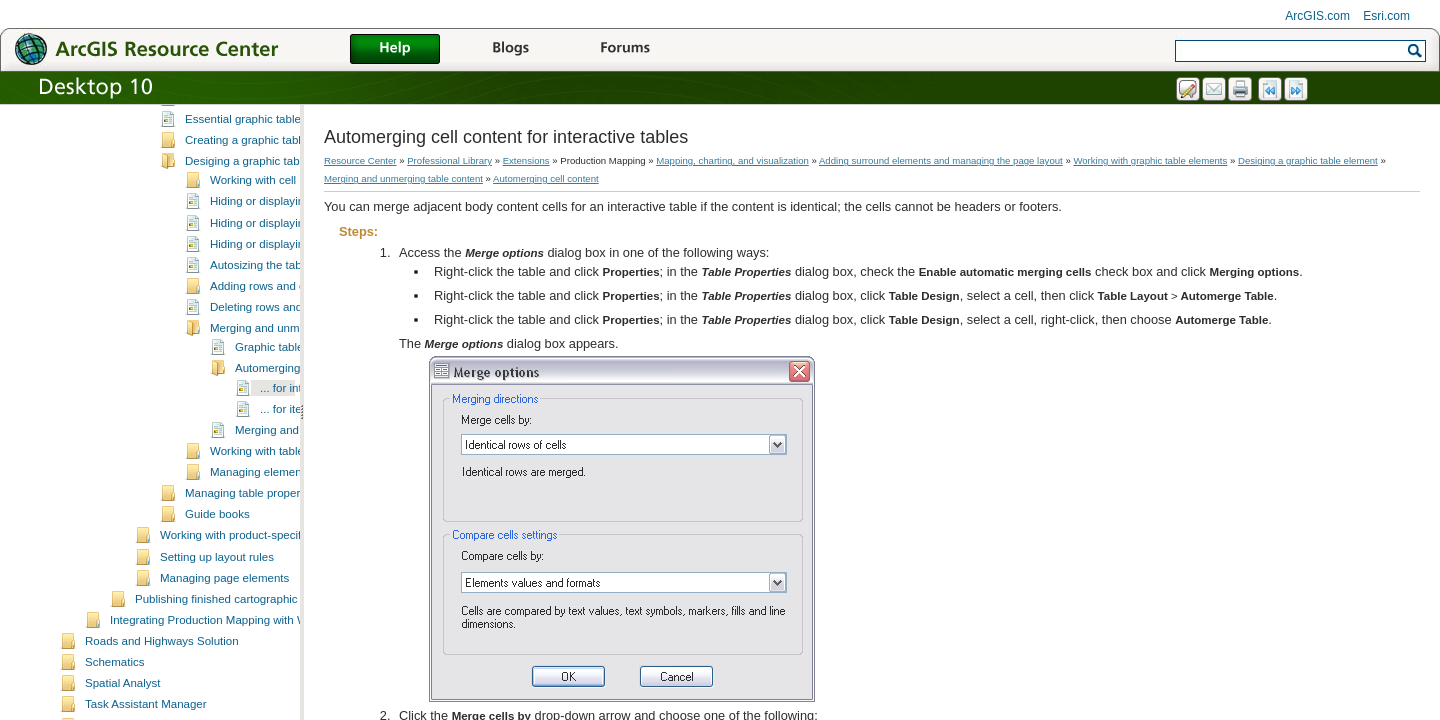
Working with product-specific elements (259, 606)
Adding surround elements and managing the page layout (941, 160)
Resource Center (360, 160)
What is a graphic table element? (269, 148)
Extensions (526, 160)
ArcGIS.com (1317, 16)
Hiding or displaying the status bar (296, 315)
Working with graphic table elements (252, 129)
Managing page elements (224, 649)
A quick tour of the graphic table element (288, 169)
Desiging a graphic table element (269, 232)
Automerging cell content (298, 439)
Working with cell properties (280, 251)
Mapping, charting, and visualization (732, 160)
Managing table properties (251, 564)
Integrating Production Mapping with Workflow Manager (251, 691)
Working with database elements (243, 107)
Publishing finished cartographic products (240, 670)
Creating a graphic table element (268, 211)
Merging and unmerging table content (403, 178)
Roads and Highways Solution (162, 712)
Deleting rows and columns (279, 378)
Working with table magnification (292, 522)
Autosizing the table (260, 336)
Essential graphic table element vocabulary (294, 190)
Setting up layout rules (217, 628)
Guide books (217, 585)
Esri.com (1386, 16)
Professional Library (449, 160)
